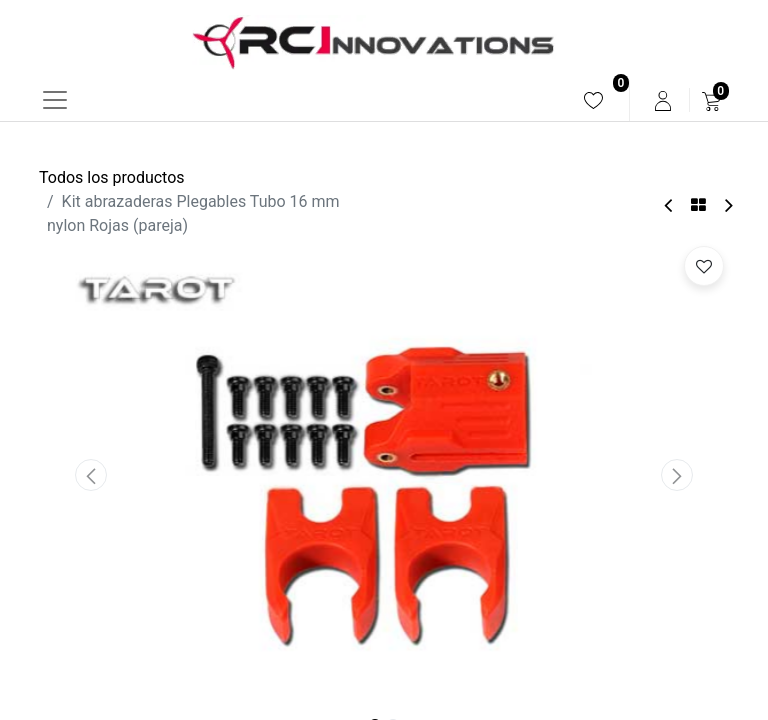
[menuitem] (593, 100)
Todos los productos (112, 177)
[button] (91, 475)
